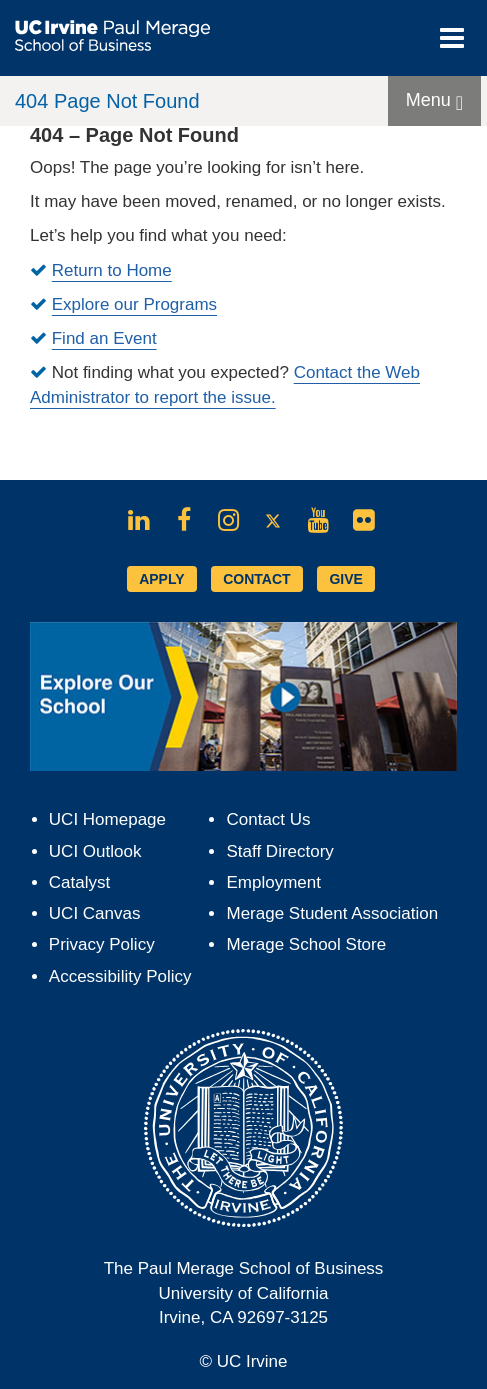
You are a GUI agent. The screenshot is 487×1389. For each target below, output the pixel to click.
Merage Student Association (332, 913)
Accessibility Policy (120, 976)
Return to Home (112, 270)
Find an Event (104, 338)
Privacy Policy (102, 944)
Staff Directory (279, 851)
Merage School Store (306, 944)
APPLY (161, 579)
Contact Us (268, 819)
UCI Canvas (95, 913)
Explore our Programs (134, 304)
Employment (273, 882)
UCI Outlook (95, 851)
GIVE (345, 579)
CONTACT (256, 579)
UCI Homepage (107, 819)
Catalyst (79, 882)
